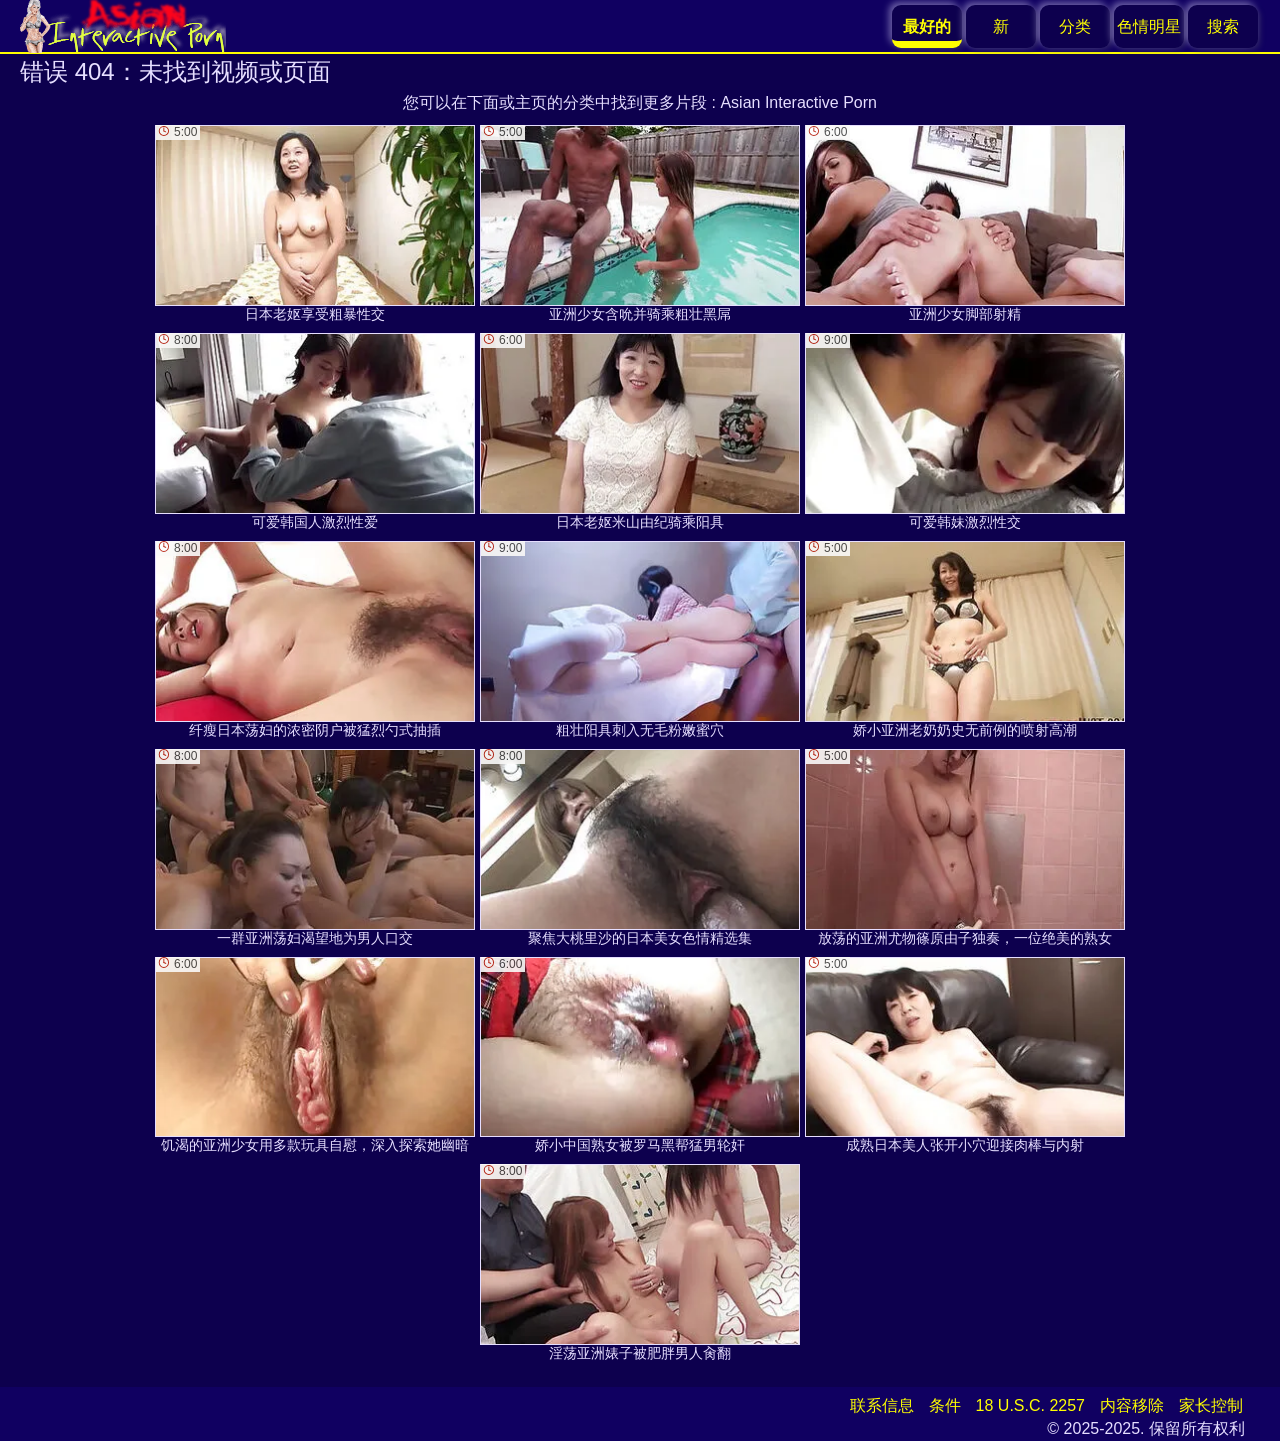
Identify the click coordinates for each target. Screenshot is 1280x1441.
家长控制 (1211, 1405)
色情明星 (1149, 26)
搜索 (1223, 26)
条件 (945, 1405)
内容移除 (1132, 1405)
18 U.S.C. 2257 (1030, 1405)
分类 (1075, 26)
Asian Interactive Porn (798, 102)
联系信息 (882, 1405)
